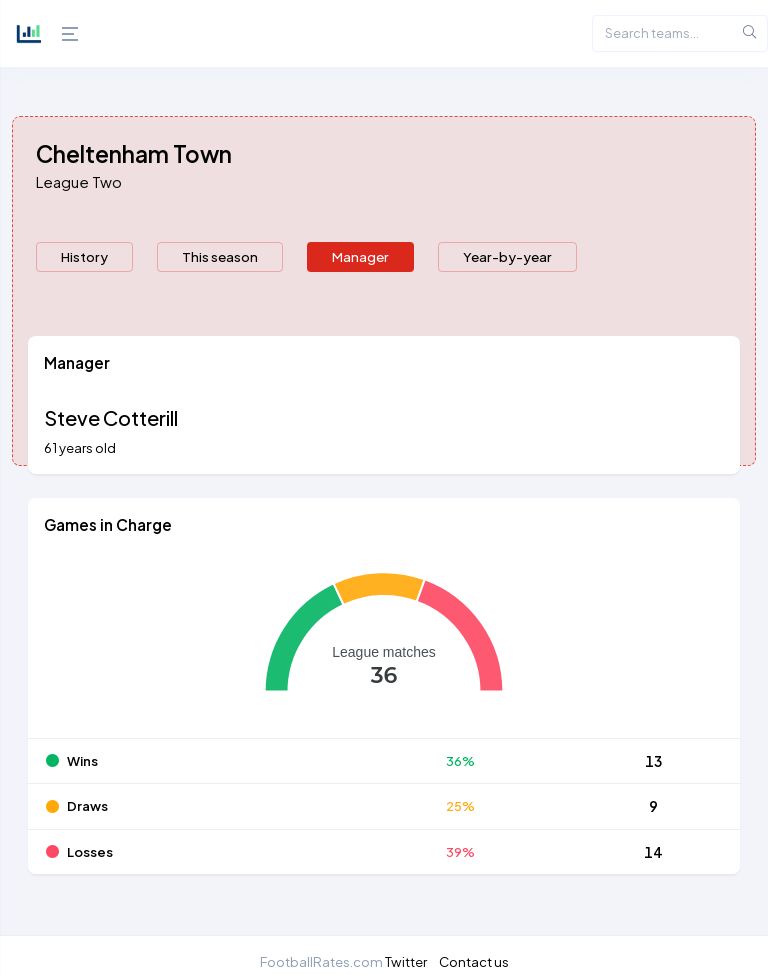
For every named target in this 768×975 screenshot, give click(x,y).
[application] (384, 645)
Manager (360, 256)
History (84, 256)
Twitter (406, 961)
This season (220, 256)
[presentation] (84, 257)
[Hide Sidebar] (65, 34)
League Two (79, 181)
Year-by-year (507, 256)
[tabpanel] (384, 617)
